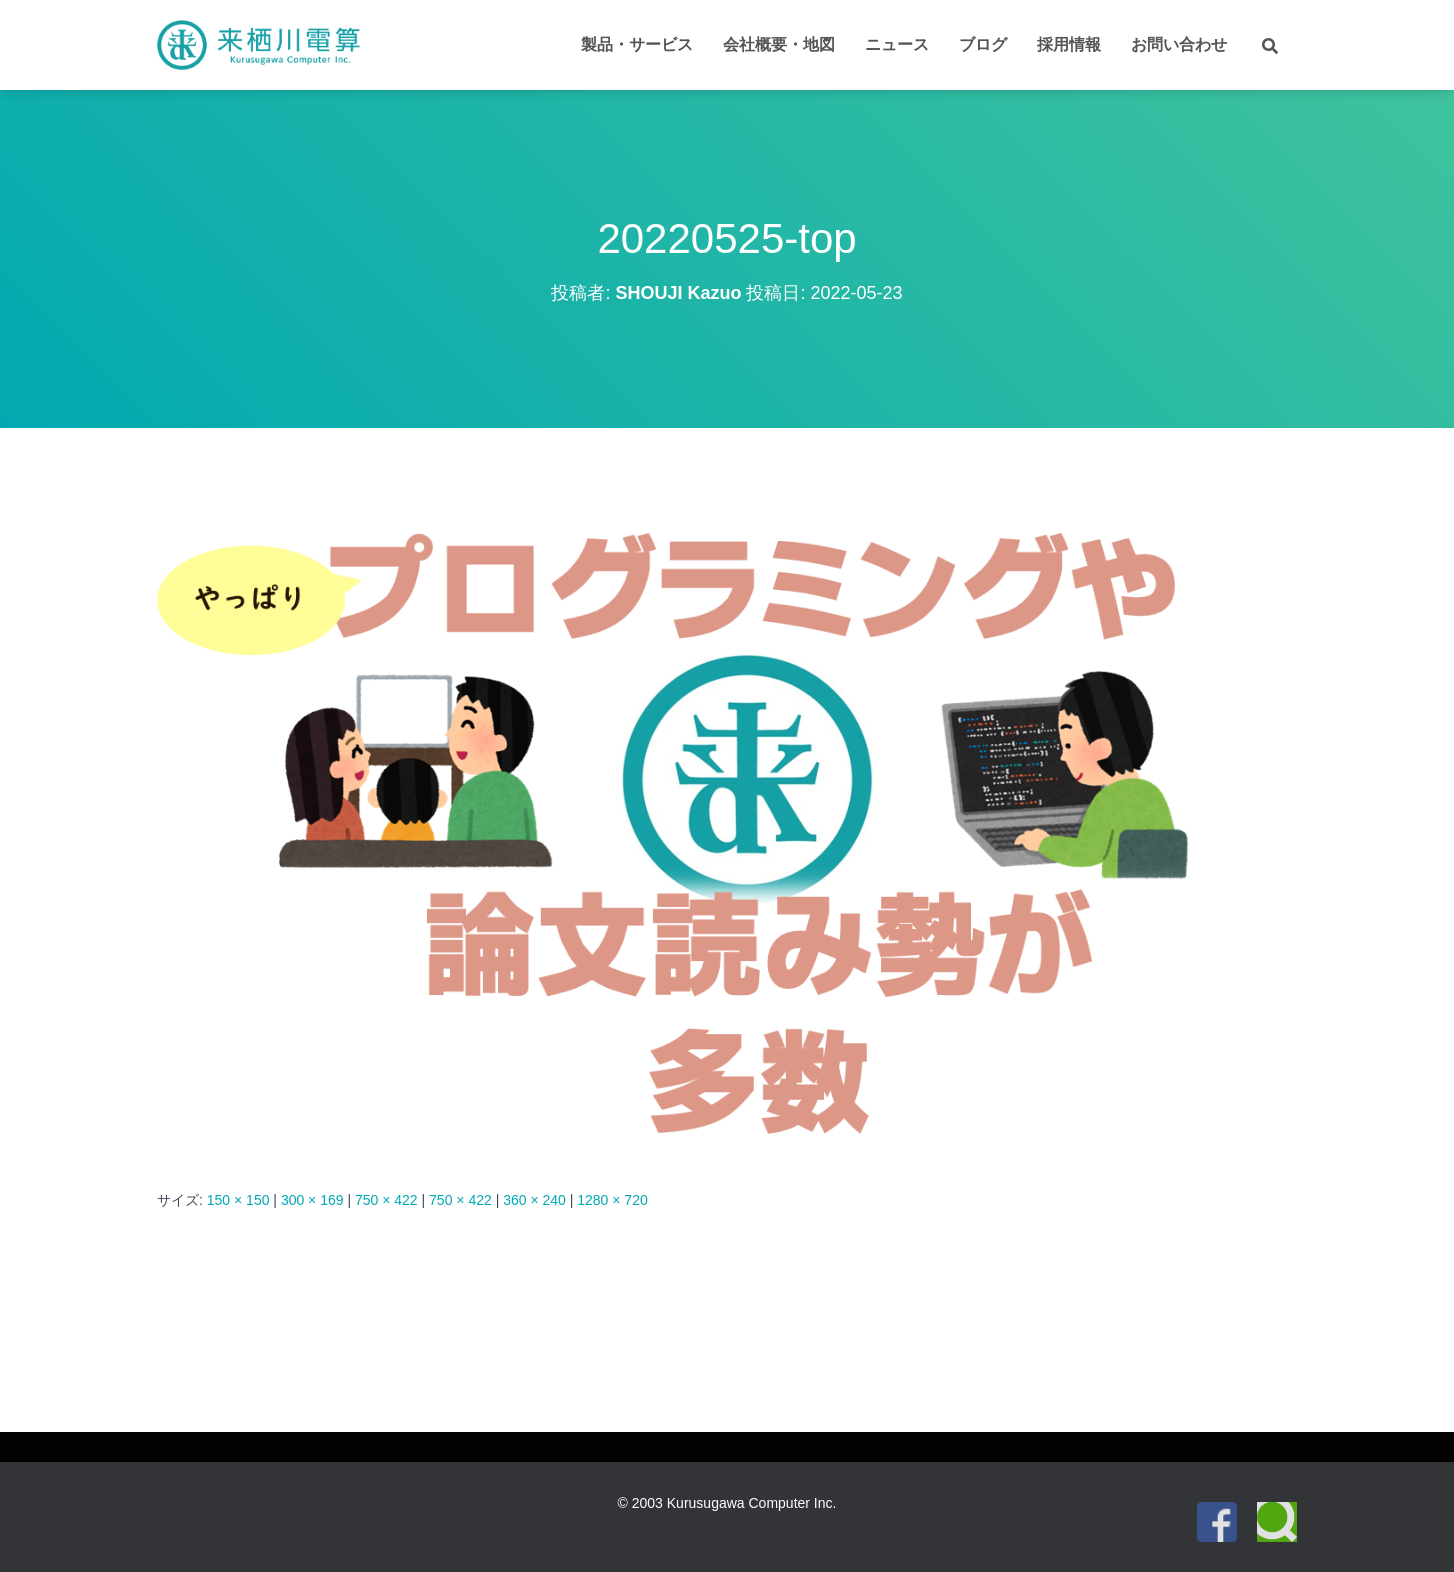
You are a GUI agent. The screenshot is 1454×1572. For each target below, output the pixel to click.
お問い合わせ (1179, 44)
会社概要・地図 (779, 44)
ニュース (897, 44)
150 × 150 (238, 1200)
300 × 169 (312, 1200)
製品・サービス (637, 44)
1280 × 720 (612, 1200)
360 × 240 (534, 1200)
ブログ (983, 44)
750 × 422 (386, 1200)
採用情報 (1069, 44)
